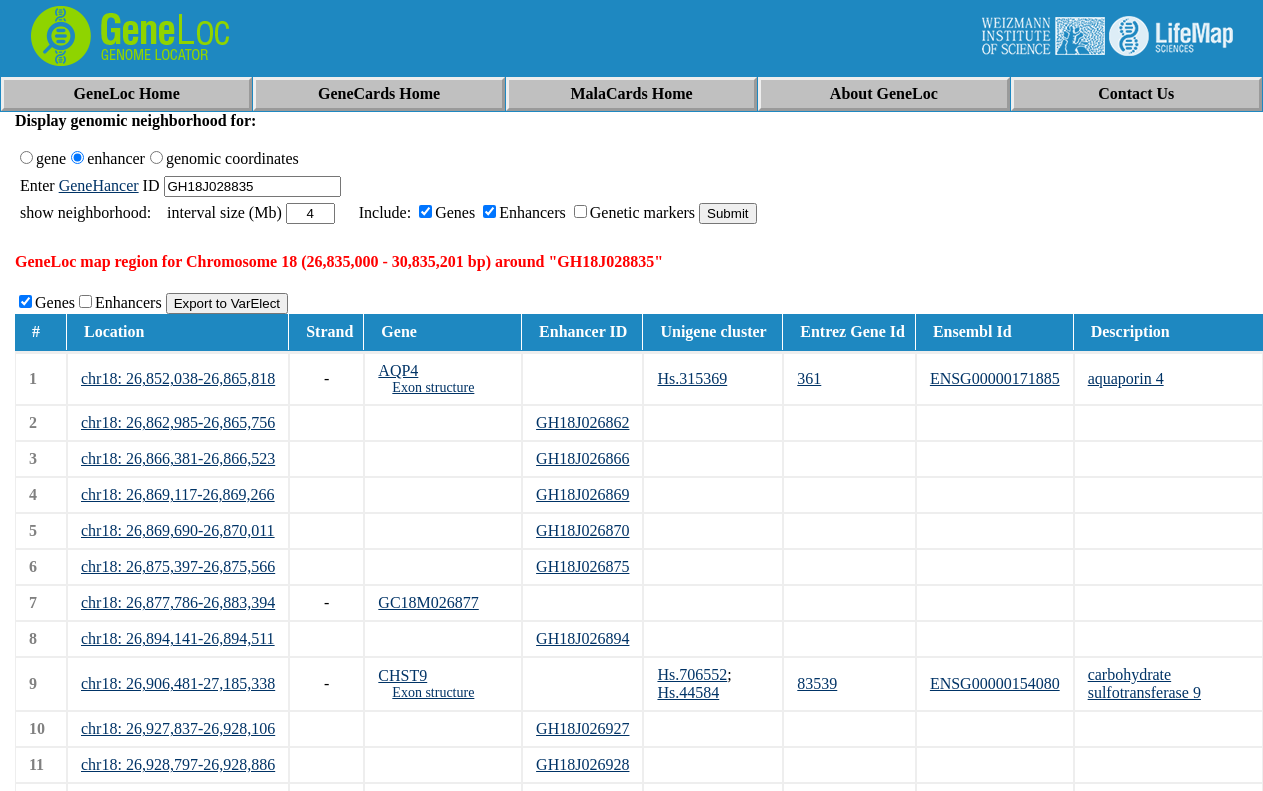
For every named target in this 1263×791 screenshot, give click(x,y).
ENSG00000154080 (995, 683)
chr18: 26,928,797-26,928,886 (178, 764)
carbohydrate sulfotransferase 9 (1144, 683)
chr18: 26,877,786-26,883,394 (178, 602)
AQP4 (398, 370)
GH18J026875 (582, 566)
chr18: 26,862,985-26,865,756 (178, 422)
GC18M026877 (428, 602)
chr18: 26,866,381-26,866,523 (178, 458)
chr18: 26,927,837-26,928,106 (178, 728)
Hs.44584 (688, 692)
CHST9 (402, 675)
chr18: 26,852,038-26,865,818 (178, 378)
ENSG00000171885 (995, 378)
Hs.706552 (692, 674)
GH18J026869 (582, 494)
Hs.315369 (692, 378)
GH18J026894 (582, 638)
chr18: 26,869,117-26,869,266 (178, 494)
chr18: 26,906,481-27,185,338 (178, 683)
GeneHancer (99, 185)
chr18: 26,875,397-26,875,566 (178, 566)
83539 (817, 683)
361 (809, 378)
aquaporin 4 (1126, 378)
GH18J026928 (582, 764)
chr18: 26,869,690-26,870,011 (178, 530)
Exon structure (433, 387)
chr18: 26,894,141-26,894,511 (178, 638)
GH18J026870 (582, 530)
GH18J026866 (582, 458)
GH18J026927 (582, 728)
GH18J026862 (582, 422)
